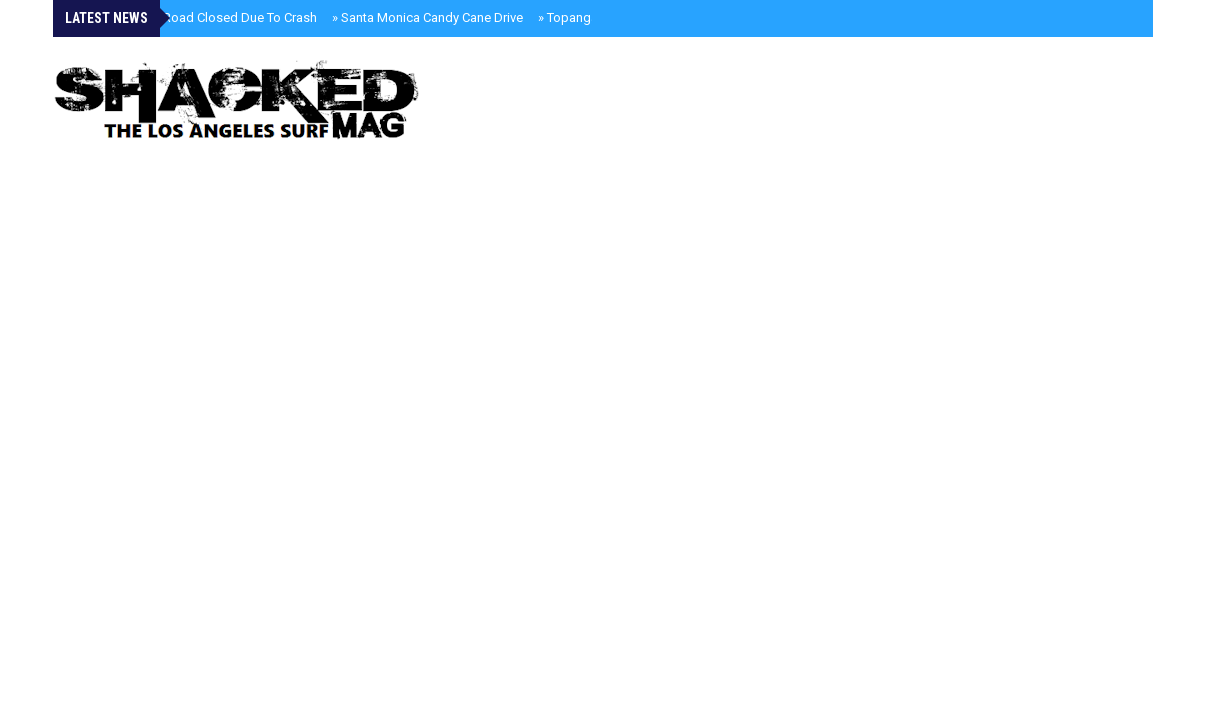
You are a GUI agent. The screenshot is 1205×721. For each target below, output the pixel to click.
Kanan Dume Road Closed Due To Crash (197, 17)
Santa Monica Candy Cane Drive (427, 17)
